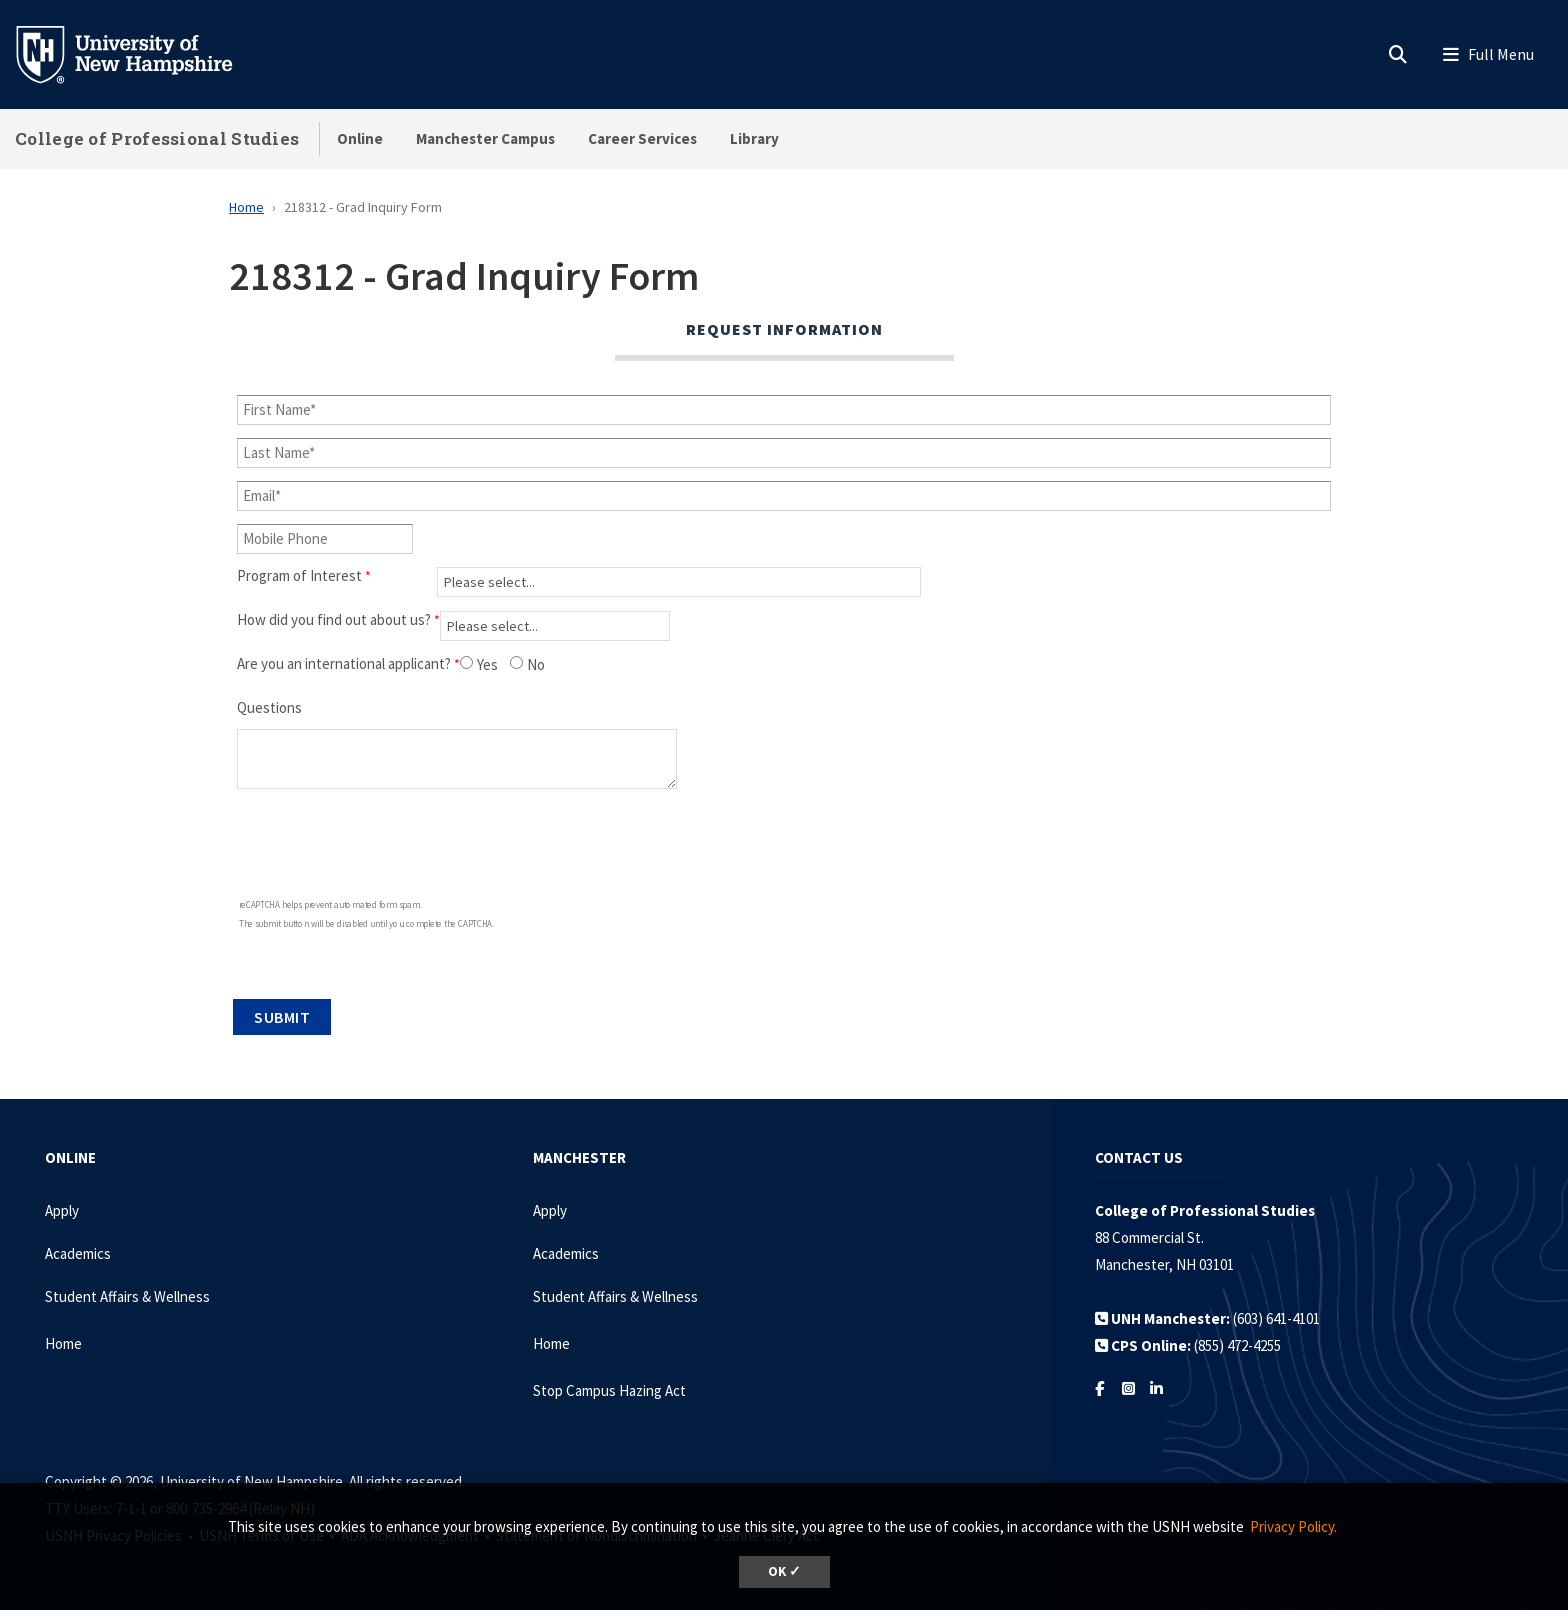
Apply (62, 1210)
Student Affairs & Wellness (127, 1296)
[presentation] (340, 847)
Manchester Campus (485, 138)
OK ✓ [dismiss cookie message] (784, 1571)
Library (754, 138)
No (536, 665)
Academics (78, 1253)
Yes (487, 665)
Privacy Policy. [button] (1293, 1526)
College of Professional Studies (157, 138)
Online (360, 138)
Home (246, 207)
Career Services (642, 138)
